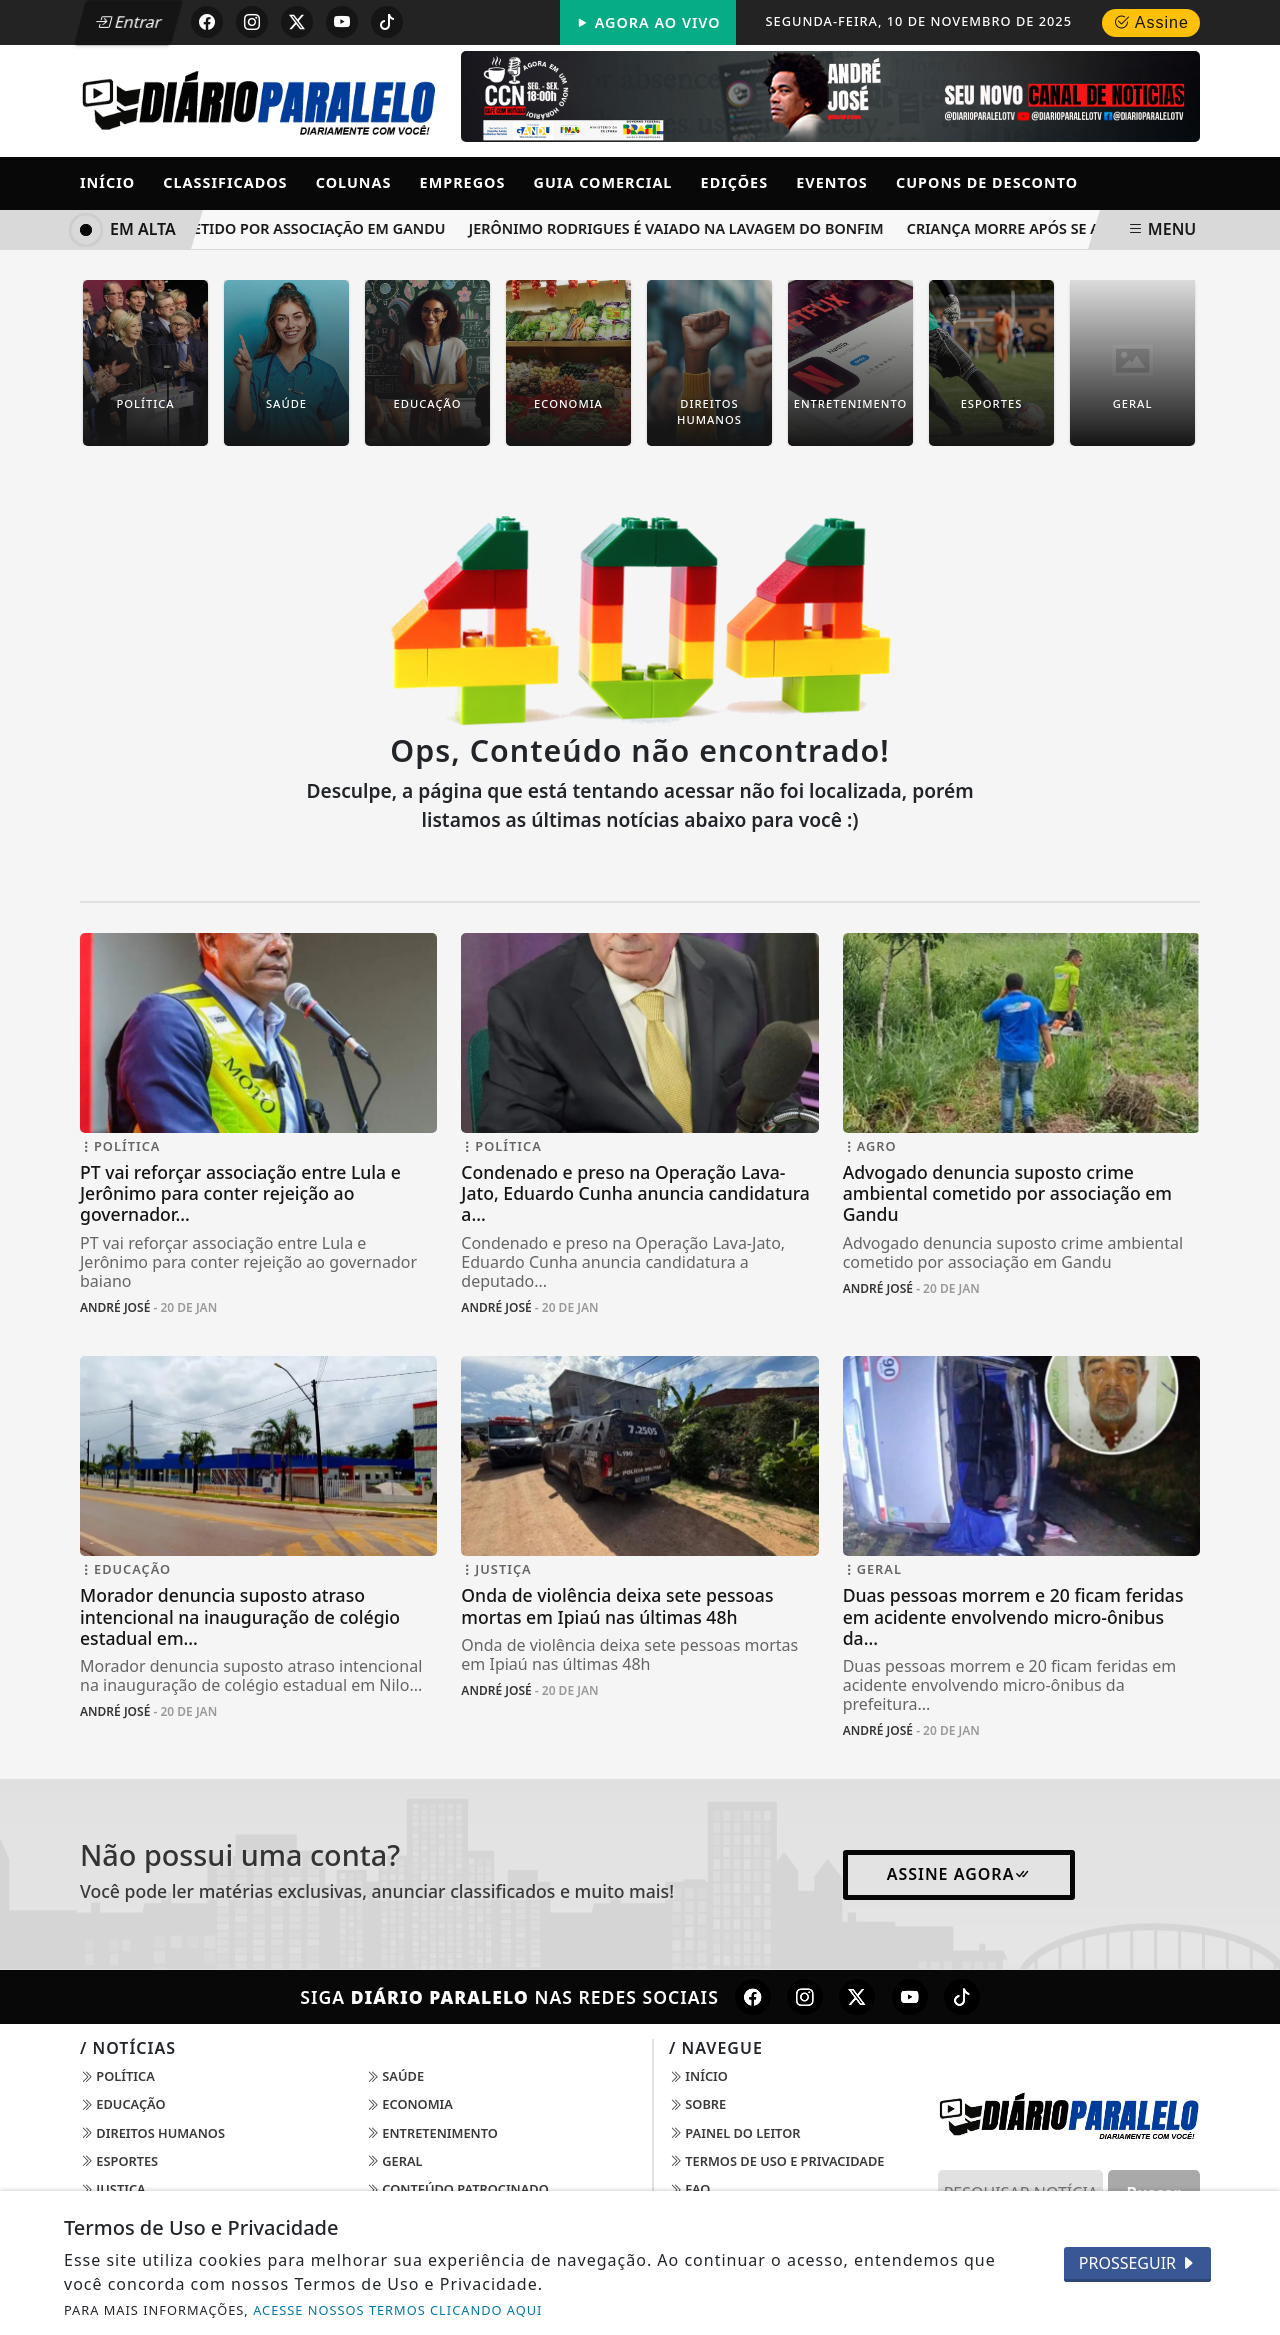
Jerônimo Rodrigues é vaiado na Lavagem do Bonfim (680, 228)
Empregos (463, 182)
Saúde (395, 2076)
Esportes (119, 2161)
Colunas (354, 182)
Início (107, 182)
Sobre (697, 2104)
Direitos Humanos (152, 2133)
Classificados (225, 182)
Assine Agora (959, 1874)
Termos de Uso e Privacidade (776, 2161)
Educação (122, 2104)
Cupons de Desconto (987, 182)
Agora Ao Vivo (648, 22)
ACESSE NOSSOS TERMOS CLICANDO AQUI (397, 2310)
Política (117, 2076)
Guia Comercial (603, 182)
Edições (735, 182)
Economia (409, 2104)
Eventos (832, 182)
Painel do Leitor (734, 2133)
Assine (1151, 22)
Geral (394, 2161)
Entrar (128, 22)
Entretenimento (432, 2133)
